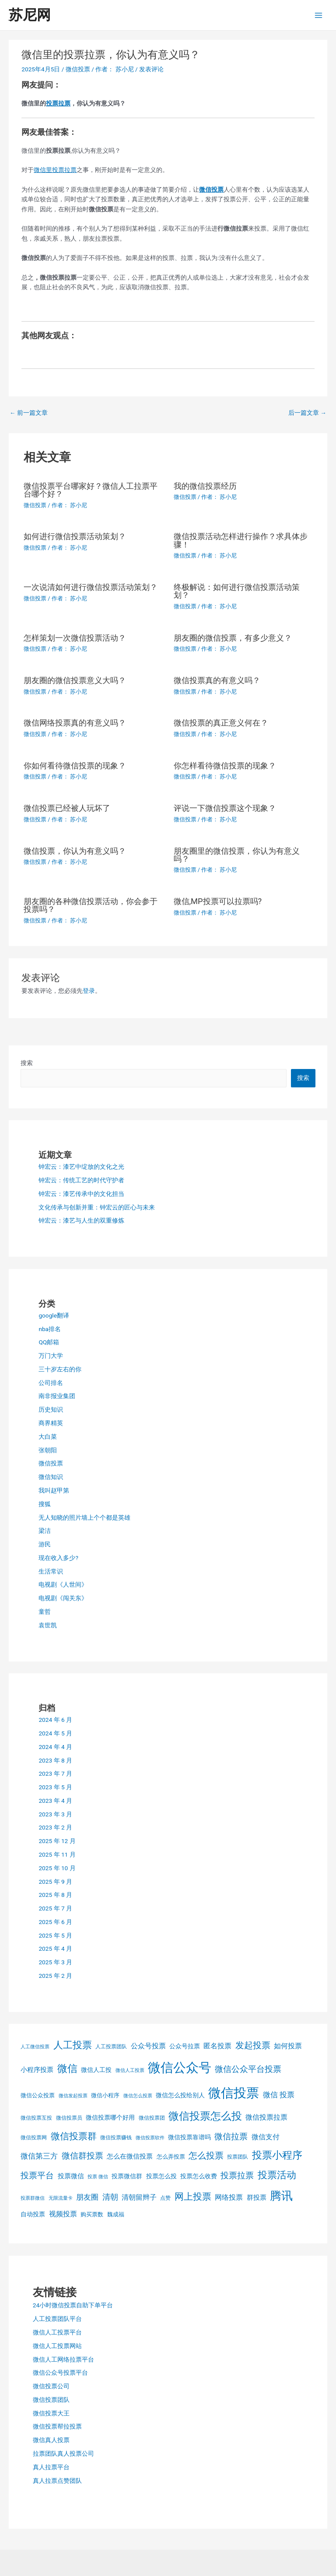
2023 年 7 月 (55, 1773)
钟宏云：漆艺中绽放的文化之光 (81, 1166)
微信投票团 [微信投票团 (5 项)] (152, 2118)
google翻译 (53, 1315)
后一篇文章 (307, 412)
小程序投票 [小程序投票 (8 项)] (37, 2070)
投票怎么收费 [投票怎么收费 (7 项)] (198, 2176)
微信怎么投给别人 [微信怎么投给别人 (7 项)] (180, 2095)
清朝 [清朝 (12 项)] (110, 2197)
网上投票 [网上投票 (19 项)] (193, 2196)
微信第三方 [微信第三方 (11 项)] (39, 2156)
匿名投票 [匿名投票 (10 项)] (217, 2046)
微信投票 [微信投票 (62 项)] (233, 2092)
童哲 (44, 1611)
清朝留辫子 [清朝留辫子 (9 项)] (139, 2197)
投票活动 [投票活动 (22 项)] (277, 2174)
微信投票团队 (51, 2399)
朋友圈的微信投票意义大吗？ (75, 680)
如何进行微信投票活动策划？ (75, 536)
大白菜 (47, 1436)
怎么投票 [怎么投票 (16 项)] (206, 2156)
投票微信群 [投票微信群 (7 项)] (127, 2176)
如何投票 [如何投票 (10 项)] (288, 2046)
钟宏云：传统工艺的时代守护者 (81, 1180)
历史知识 (50, 1409)
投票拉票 (58, 103)
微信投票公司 (51, 2386)
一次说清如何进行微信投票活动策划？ (91, 587)
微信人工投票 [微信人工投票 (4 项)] (130, 2070)
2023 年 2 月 (55, 1827)
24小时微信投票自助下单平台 (73, 2305)
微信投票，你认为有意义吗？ (75, 850)
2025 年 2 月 (55, 1975)
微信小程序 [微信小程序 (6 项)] (105, 2095)
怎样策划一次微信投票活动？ (75, 637)
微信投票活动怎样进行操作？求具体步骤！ (241, 540)
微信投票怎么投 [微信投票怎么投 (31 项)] (205, 2116)
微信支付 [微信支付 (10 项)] (266, 2137)
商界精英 (50, 1422)
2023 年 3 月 (55, 1814)
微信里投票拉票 (55, 169)
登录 (89, 990)
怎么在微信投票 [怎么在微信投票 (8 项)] (130, 2156)
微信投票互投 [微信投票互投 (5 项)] (36, 2118)
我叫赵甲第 (53, 1490)
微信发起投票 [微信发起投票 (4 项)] (73, 2096)
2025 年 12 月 (56, 1840)
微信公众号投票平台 (60, 2372)
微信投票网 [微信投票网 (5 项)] (34, 2137)
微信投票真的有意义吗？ (217, 680)
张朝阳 (47, 1450)
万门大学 (50, 1355)
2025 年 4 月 (55, 1948)
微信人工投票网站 (57, 2345)
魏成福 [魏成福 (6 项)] (115, 2214)
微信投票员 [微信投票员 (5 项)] (69, 2118)
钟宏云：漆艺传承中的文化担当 (81, 1193)
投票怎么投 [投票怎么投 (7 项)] (161, 2176)
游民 (44, 1544)
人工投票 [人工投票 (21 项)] (72, 2045)
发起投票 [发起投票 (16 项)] (252, 2045)
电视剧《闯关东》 (63, 1598)
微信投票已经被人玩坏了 (67, 808)
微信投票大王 (51, 2413)
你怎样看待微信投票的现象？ (225, 765)
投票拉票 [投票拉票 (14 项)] (237, 2175)
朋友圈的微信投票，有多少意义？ (233, 637)
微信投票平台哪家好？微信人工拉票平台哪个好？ (91, 489)
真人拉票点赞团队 (57, 2480)
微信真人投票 (51, 2439)
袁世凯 (47, 1625)
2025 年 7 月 (55, 1908)
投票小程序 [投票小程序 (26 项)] (277, 2155)
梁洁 (44, 1530)
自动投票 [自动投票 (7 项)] (33, 2214)
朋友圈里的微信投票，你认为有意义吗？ (237, 854)
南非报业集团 (56, 1395)
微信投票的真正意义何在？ (221, 722)
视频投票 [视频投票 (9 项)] (63, 2214)
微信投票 (78, 69)
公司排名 (50, 1382)
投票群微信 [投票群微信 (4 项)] (33, 2198)
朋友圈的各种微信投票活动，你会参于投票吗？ (91, 905)
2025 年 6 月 (55, 1921)
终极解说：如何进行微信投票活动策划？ (237, 590)
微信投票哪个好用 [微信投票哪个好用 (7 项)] (110, 2117)
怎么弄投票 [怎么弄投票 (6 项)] (171, 2156)
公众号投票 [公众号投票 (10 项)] (148, 2046)
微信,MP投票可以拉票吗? (218, 901)
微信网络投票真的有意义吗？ (75, 722)
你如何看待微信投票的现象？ (75, 765)
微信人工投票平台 (57, 2332)
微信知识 (50, 1476)
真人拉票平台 (51, 2467)
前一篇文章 (29, 412)
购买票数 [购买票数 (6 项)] (91, 2214)
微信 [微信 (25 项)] (67, 2069)
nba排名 (49, 1328)
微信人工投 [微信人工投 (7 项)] (96, 2069)
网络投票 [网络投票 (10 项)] (229, 2197)
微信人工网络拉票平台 (63, 2359)
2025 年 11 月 (56, 1854)
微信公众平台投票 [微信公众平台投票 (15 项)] (248, 2069)
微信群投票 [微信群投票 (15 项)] (82, 2156)
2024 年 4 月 (55, 1746)
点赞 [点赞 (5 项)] (165, 2198)
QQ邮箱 (48, 1342)
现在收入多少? (58, 1557)
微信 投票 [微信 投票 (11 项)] (278, 2094)
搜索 (27, 1062)
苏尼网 (30, 15)
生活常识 (50, 1571)
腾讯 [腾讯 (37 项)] (281, 2195)
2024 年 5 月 (55, 1733)
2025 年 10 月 (56, 1868)
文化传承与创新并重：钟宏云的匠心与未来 (96, 1207)
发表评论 (151, 69)
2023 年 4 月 (55, 1800)
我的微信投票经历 (205, 486)
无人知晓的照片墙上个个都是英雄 (84, 1517)
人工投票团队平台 (57, 2318)
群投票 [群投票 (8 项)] (256, 2197)
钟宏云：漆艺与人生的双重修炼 (81, 1220)
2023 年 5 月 (55, 1787)
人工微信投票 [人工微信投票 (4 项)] (35, 2047)
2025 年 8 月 (55, 1894)
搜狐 (44, 1503)
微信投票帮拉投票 (57, 2426)
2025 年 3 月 (55, 1962)
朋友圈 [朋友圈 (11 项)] (87, 2197)
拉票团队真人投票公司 (63, 2453)
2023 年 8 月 (55, 1760)
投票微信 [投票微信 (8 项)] (71, 2176)
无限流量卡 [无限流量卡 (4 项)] (61, 2198)
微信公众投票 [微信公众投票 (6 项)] (38, 2095)
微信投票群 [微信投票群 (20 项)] (74, 2136)
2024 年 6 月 (55, 1719)
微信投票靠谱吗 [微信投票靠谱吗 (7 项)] (189, 2137)
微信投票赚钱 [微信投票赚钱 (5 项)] (116, 2137)
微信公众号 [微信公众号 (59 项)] (179, 2067)
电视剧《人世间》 (63, 1584)
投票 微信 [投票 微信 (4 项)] (98, 2177)
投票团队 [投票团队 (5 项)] (237, 2157)
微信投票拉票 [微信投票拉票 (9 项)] (266, 2117)
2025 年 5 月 (55, 1935)
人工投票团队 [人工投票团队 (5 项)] (111, 2046)
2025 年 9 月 (55, 1881)
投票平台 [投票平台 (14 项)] (37, 2175)
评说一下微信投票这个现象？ (225, 808)
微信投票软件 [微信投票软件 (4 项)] (150, 2138)
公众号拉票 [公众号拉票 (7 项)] (184, 2046)
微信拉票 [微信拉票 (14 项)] (231, 2136)
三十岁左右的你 (59, 1369)
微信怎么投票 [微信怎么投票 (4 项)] (137, 2096)
